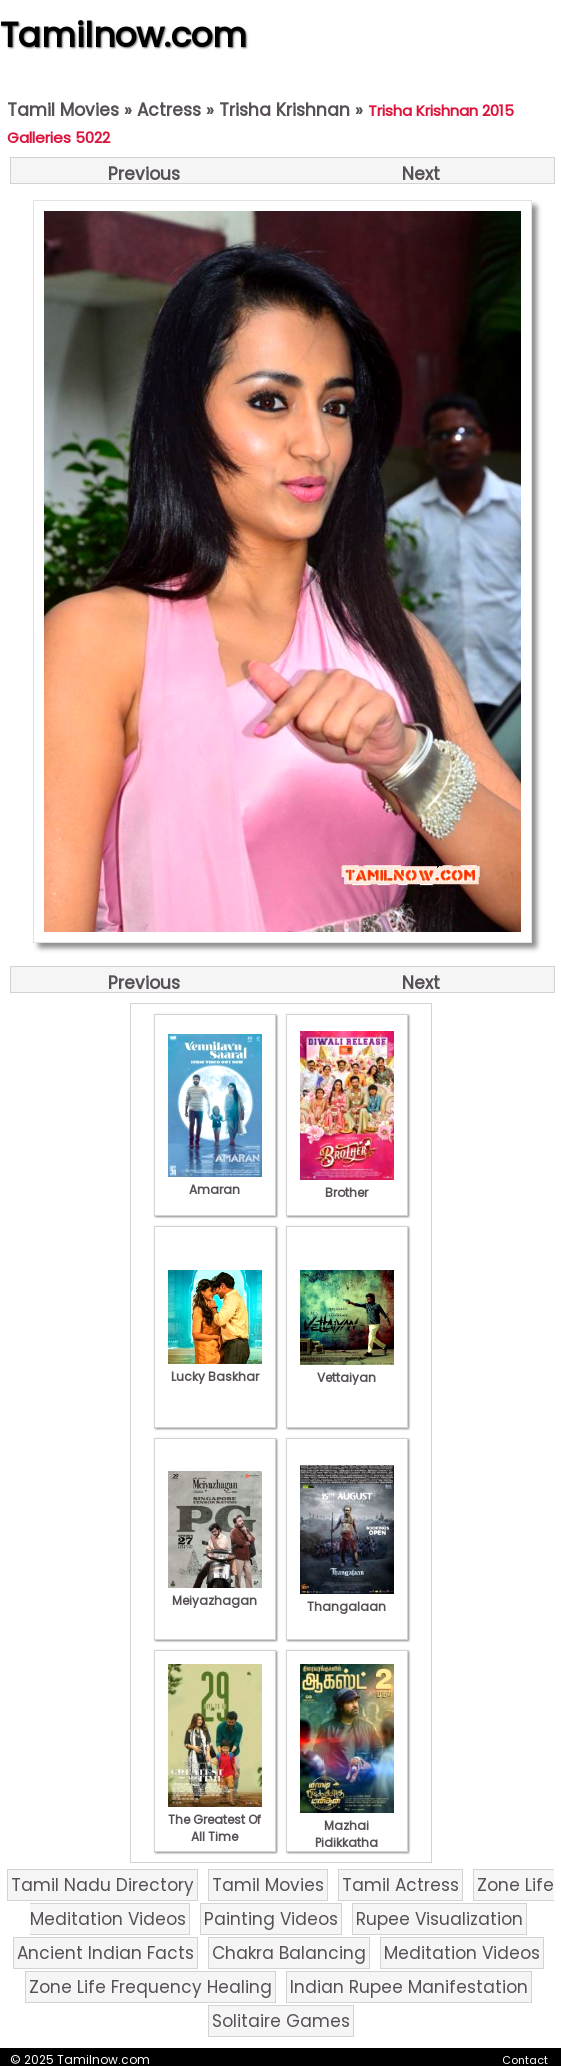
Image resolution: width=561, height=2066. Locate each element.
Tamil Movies (63, 110)
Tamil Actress (400, 1885)
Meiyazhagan (215, 1592)
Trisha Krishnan (284, 110)
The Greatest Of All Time (215, 1819)
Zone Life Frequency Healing (150, 1987)
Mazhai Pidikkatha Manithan (347, 1834)
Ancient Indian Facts (105, 1953)
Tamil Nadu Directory (102, 1885)
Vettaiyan (347, 1369)
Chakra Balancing (289, 1953)
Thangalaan (347, 1598)
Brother (347, 1184)
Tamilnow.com (123, 35)
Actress (169, 110)
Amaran (215, 1181)
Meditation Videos (462, 1953)
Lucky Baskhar (215, 1368)
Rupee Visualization (439, 1919)
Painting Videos (271, 1919)
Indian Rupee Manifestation (409, 1987)
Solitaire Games (281, 2021)
